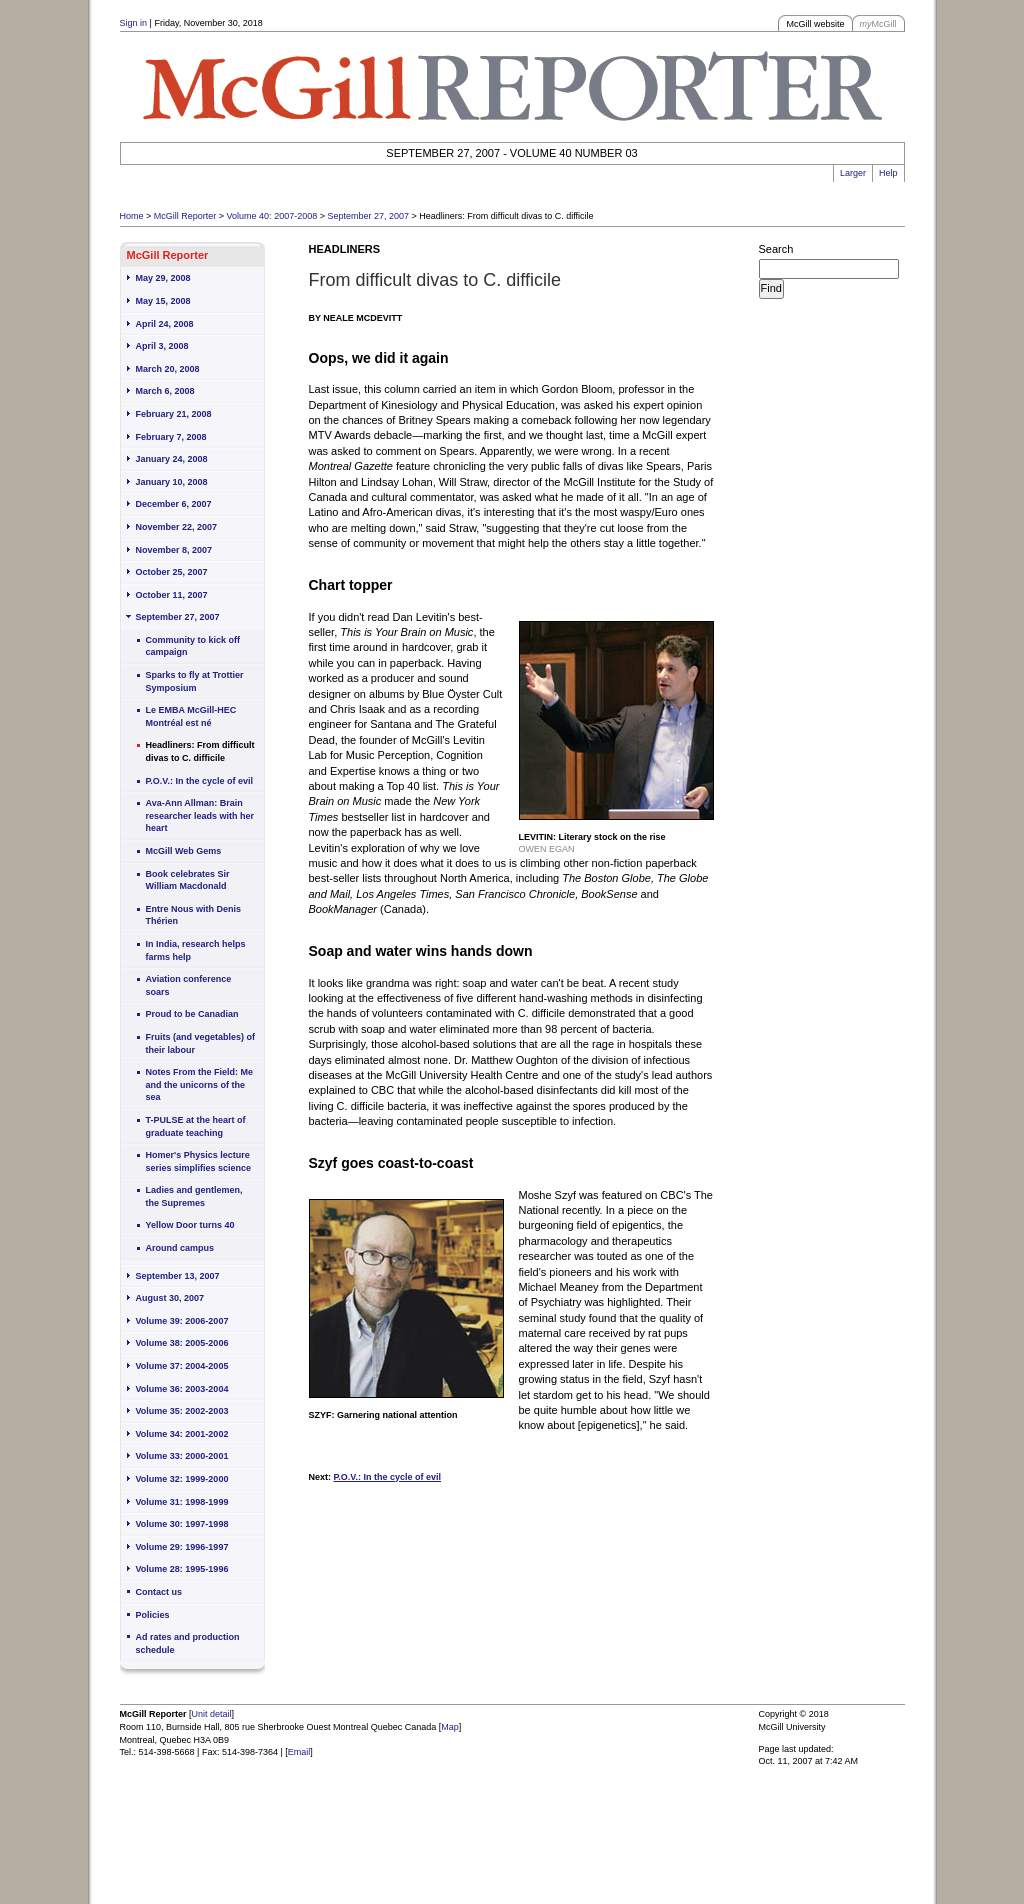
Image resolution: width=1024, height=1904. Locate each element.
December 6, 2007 (174, 504)
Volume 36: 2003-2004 (182, 1389)
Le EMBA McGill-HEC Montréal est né (191, 716)
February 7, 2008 (171, 437)
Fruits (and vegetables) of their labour (201, 1043)
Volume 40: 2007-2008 (272, 216)
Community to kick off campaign (193, 646)
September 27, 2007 (368, 216)
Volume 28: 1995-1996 (182, 1569)
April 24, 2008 (165, 324)
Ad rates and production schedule (188, 1643)
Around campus (180, 1248)
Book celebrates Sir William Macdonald (188, 880)
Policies (153, 1615)
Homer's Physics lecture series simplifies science (199, 1161)
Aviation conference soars (189, 985)
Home (132, 216)
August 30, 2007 (170, 1298)
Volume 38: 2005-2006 (182, 1343)
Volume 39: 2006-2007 (182, 1321)
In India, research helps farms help (196, 950)
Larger (853, 173)
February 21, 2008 (174, 414)
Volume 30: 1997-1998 (182, 1524)
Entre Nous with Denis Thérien (194, 915)
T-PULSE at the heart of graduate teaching (196, 1126)
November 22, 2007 (177, 527)
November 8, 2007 (174, 550)
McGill (878, 24)
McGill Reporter (185, 216)
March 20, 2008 (168, 369)
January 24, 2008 (172, 459)
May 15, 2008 (163, 301)
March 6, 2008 (165, 391)
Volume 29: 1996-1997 (182, 1547)
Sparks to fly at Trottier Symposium (195, 681)
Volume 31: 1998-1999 (182, 1502)
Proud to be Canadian (192, 1014)
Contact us (159, 1592)
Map (450, 1727)
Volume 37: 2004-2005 (182, 1366)
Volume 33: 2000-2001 (182, 1456)
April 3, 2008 (162, 346)
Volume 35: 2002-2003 (182, 1411)
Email (299, 1752)
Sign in (134, 23)
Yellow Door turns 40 (190, 1225)
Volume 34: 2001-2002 (182, 1434)
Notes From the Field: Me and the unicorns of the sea (200, 1084)
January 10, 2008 (172, 482)
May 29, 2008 (163, 278)
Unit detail (212, 1714)
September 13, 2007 (178, 1276)
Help (888, 173)
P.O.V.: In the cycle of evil (200, 781)
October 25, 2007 (172, 572)
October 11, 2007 (172, 595)
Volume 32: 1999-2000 (182, 1479)
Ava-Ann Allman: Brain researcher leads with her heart (200, 815)
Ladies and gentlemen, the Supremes (194, 1196)
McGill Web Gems (184, 851)
